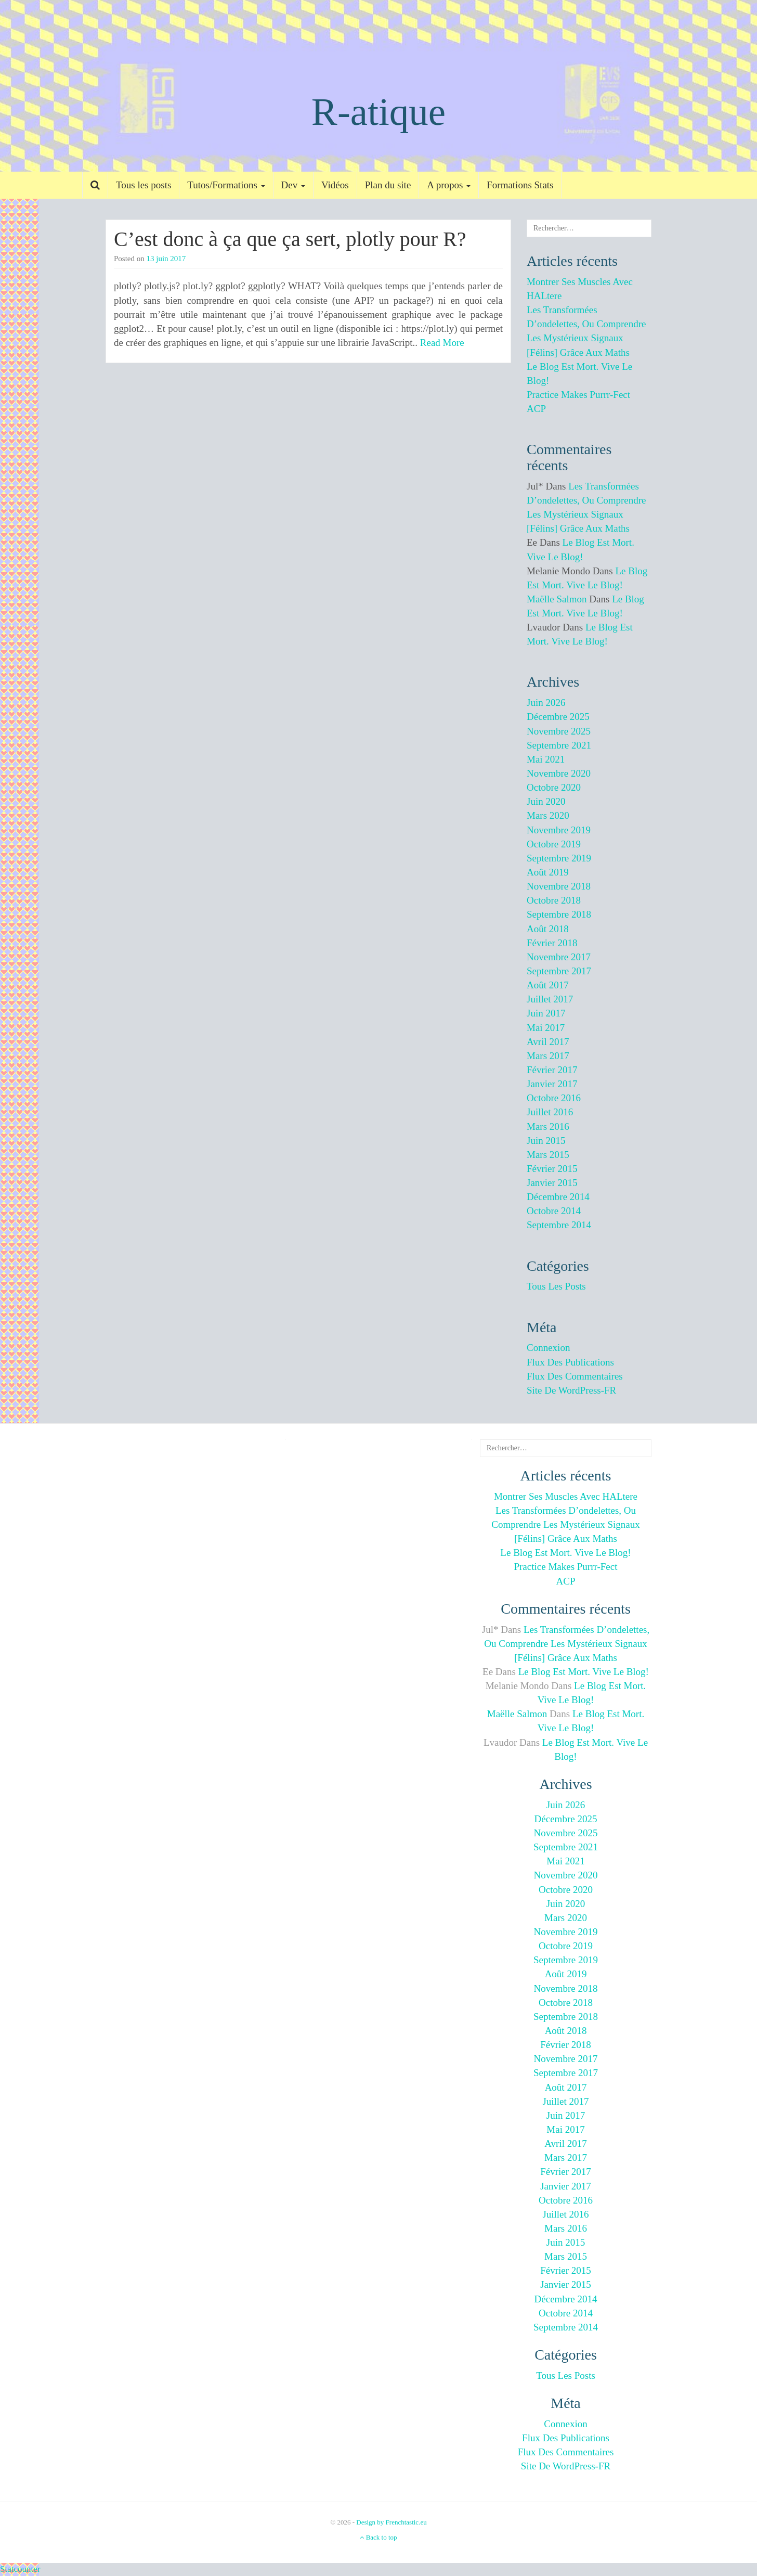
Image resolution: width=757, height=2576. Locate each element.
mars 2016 (548, 1126)
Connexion (548, 1347)
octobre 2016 (554, 1097)
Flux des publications (570, 1362)
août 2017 (548, 985)
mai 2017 (546, 1027)
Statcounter (20, 2569)
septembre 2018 (559, 914)
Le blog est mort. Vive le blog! (565, 1552)
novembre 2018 (559, 886)
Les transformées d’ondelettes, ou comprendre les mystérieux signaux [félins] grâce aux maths (565, 1524)
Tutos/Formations (226, 184)
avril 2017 (548, 1041)
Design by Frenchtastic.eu (391, 2522)
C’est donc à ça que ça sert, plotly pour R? (290, 239)
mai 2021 (546, 759)
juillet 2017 (550, 999)
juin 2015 (546, 1140)
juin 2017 (546, 1013)
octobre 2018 (554, 900)
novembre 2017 (559, 956)
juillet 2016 (550, 1111)
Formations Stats (520, 184)
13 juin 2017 (166, 258)
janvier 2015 (552, 1182)
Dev (293, 184)
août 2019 (548, 872)
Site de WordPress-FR (571, 1390)
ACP (536, 408)
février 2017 (552, 1069)
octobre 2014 (554, 1210)
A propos (449, 184)
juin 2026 (546, 702)
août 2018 (548, 928)
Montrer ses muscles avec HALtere (565, 1496)
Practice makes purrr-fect (578, 394)
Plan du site (388, 184)
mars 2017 (548, 1055)
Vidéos (335, 184)
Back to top (378, 2537)
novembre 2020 (559, 773)
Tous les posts (143, 184)
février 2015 (552, 1168)
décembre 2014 (558, 1196)
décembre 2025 (558, 716)
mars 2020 (548, 815)
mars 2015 (548, 1154)
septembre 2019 (559, 858)
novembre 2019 (559, 830)
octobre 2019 (554, 844)
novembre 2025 (559, 731)
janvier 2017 (552, 1083)
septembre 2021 (559, 745)
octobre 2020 (554, 787)
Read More (442, 342)
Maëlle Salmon (557, 599)
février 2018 (552, 942)
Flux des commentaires (575, 1376)
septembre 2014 (559, 1224)
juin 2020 (546, 801)
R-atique (378, 111)
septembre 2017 (559, 970)
